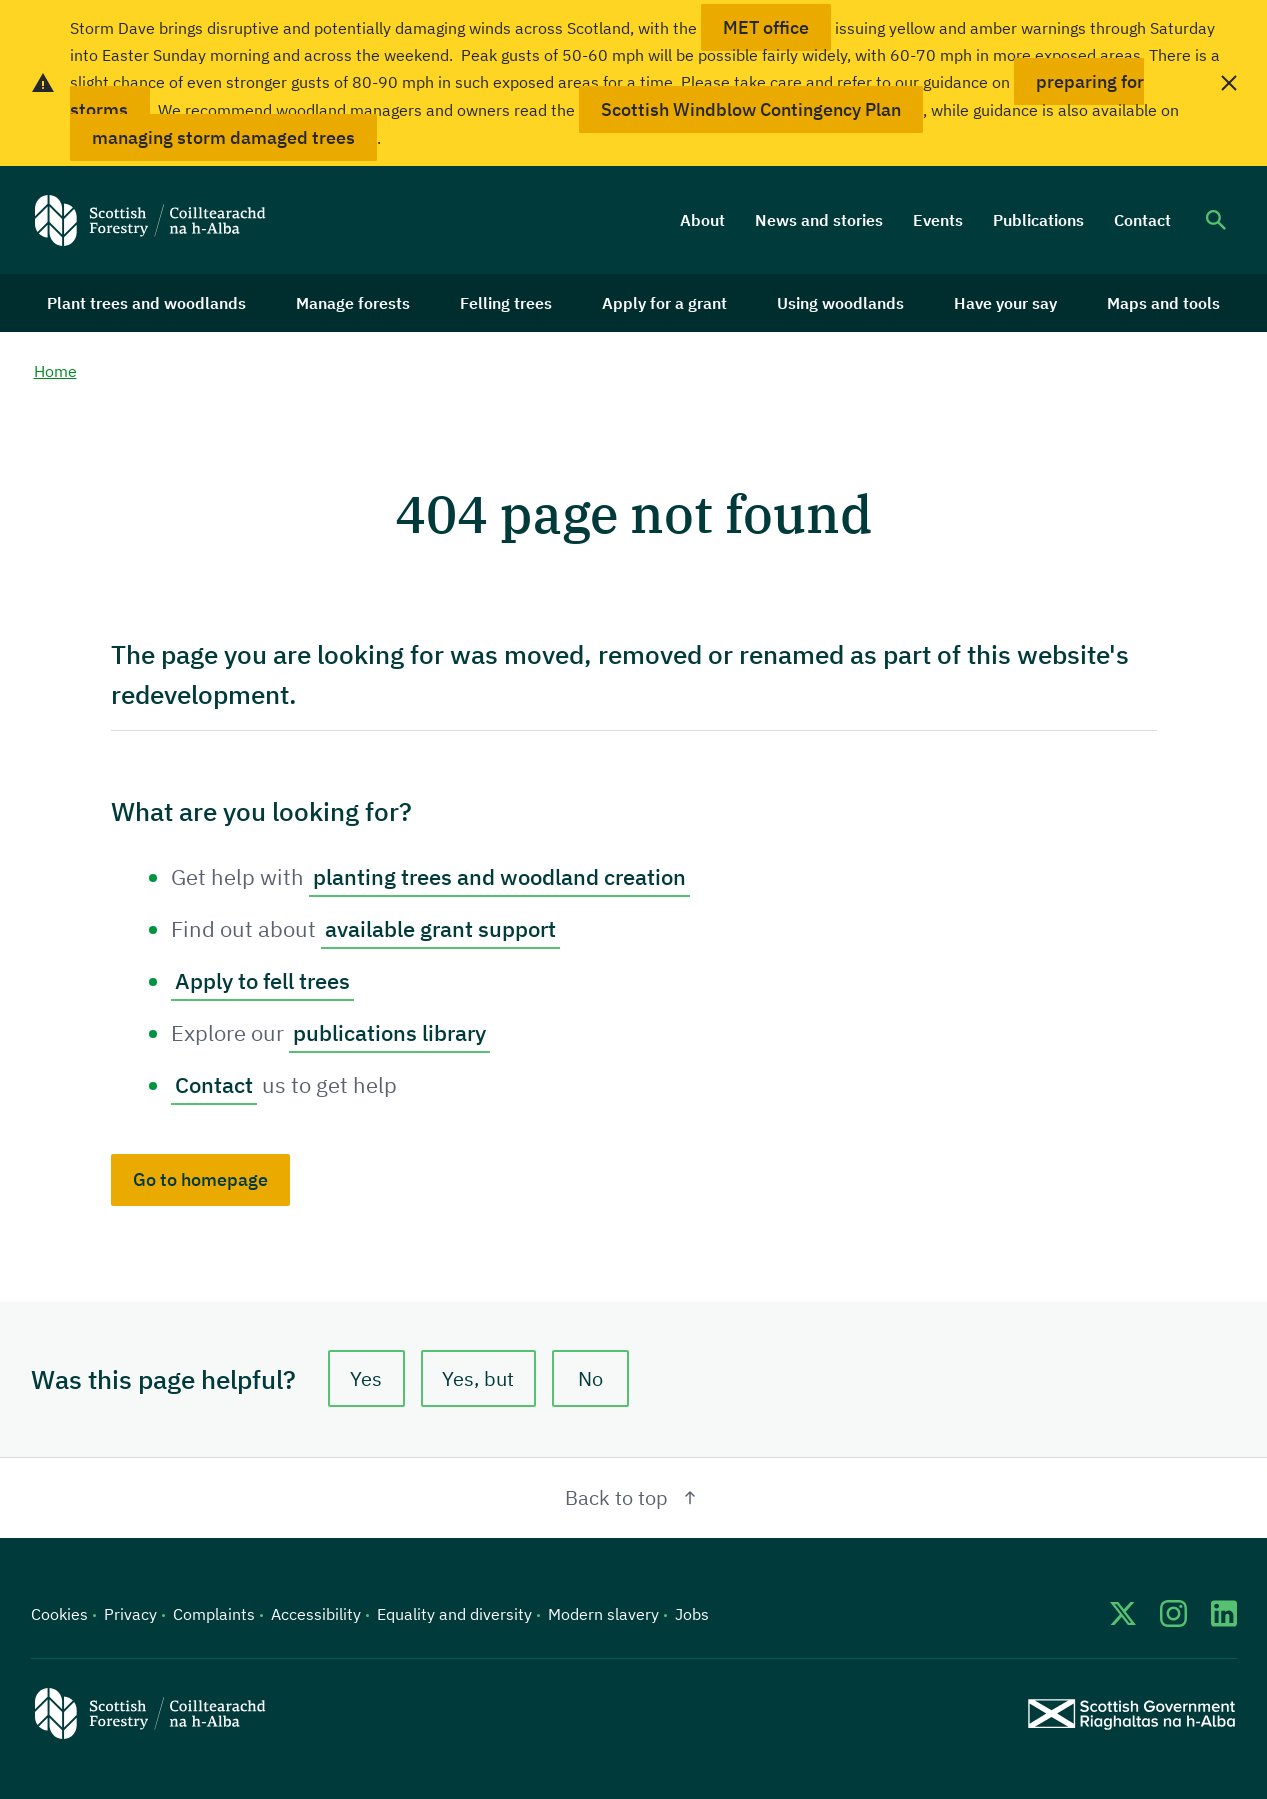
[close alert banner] (1229, 83)
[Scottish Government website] (1131, 1713)
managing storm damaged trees (223, 137)
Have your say (1005, 303)
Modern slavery (603, 1614)
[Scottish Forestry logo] (150, 220)
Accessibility (316, 1614)
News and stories (819, 220)
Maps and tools (1163, 303)
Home (55, 371)
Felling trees (506, 303)
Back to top (633, 1497)
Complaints (214, 1614)
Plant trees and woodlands (146, 303)
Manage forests (353, 303)
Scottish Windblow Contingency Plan (751, 109)
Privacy (130, 1614)
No (590, 1378)
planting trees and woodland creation (499, 876)
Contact (1142, 220)
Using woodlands (840, 303)
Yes (366, 1378)
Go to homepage (200, 1179)
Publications (1038, 220)
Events (938, 220)
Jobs (692, 1614)
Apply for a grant (664, 303)
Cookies (59, 1614)
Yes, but (478, 1378)
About (702, 220)
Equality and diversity (454, 1614)
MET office (766, 27)
